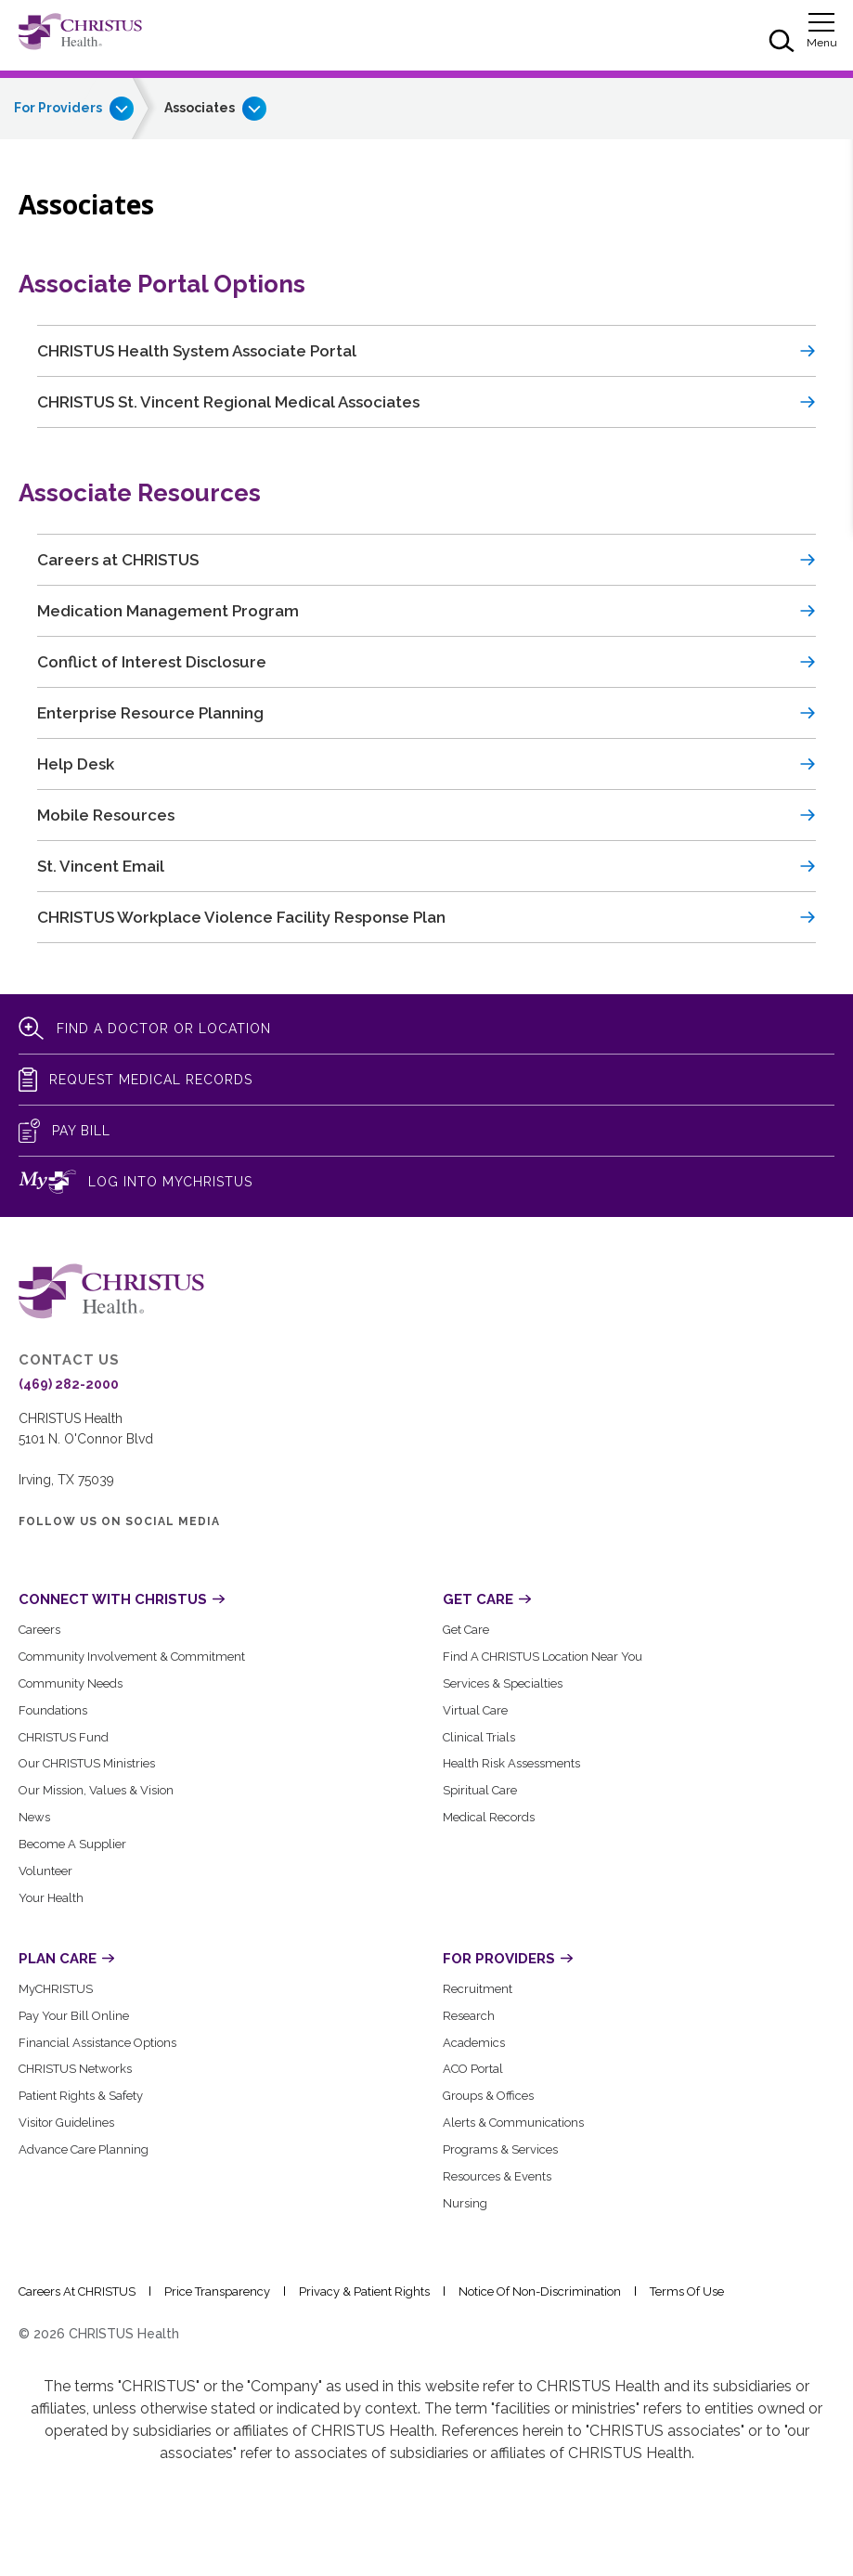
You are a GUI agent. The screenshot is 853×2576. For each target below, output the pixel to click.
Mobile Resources (105, 815)
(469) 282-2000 (69, 1384)
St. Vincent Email (100, 866)
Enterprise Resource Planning (150, 713)
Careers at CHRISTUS (118, 559)
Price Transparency (217, 2291)
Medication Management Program (168, 611)
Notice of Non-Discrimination (540, 2291)
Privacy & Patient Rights (364, 2291)
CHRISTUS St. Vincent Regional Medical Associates (228, 402)
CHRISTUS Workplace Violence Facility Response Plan (241, 917)
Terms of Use (687, 2291)
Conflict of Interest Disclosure (151, 662)
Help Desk (75, 764)
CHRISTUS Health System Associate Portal (196, 351)
